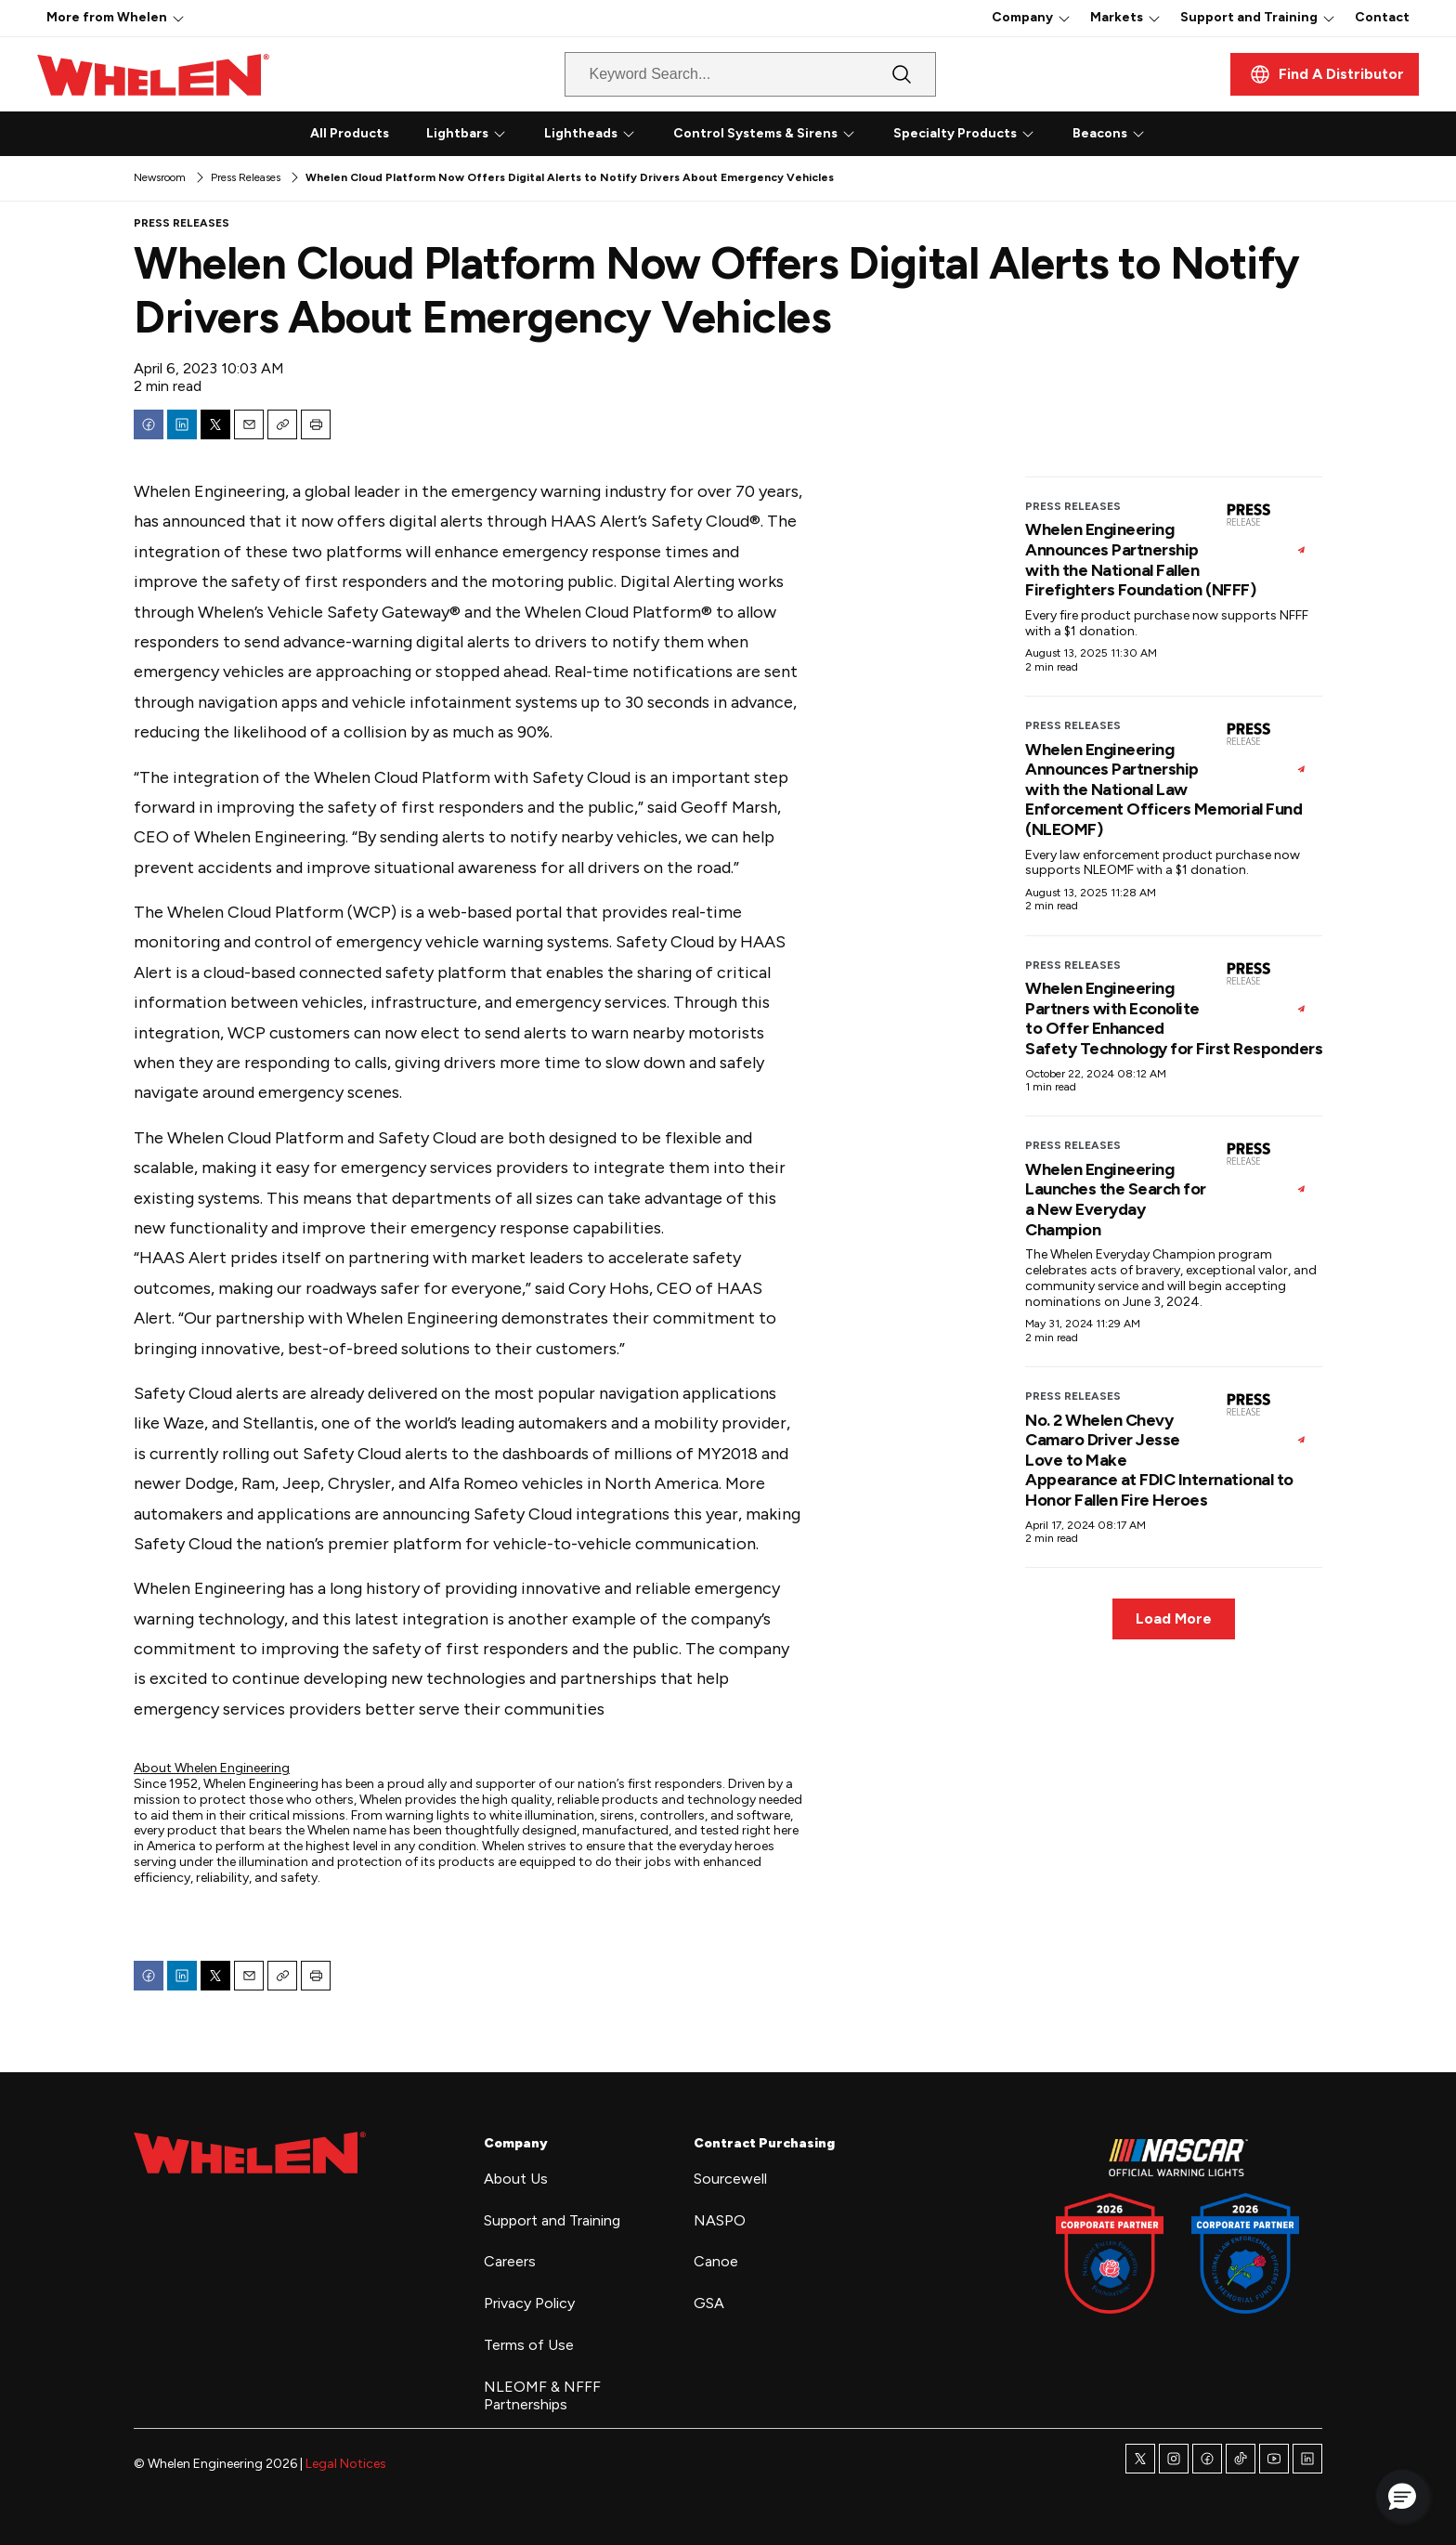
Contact (1382, 17)
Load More (1174, 1618)
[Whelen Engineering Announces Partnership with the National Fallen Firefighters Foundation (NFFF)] (1265, 527)
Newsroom (160, 177)
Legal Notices (346, 2464)
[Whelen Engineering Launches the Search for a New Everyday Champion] (1265, 1166)
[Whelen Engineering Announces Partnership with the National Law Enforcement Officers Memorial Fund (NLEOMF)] (1265, 747)
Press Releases (245, 177)
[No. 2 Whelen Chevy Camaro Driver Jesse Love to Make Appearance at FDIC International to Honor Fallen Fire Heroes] (1265, 1417)
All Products (349, 133)
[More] (178, 17)
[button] (1402, 2496)
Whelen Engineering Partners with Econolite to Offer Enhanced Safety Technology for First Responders (1173, 1018)
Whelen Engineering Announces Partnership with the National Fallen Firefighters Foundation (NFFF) (1140, 559)
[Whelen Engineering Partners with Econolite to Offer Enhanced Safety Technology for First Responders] (1265, 986)
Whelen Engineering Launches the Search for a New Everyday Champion (1115, 1199)
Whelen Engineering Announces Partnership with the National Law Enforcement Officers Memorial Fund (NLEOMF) (1163, 788)
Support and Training (1249, 17)
